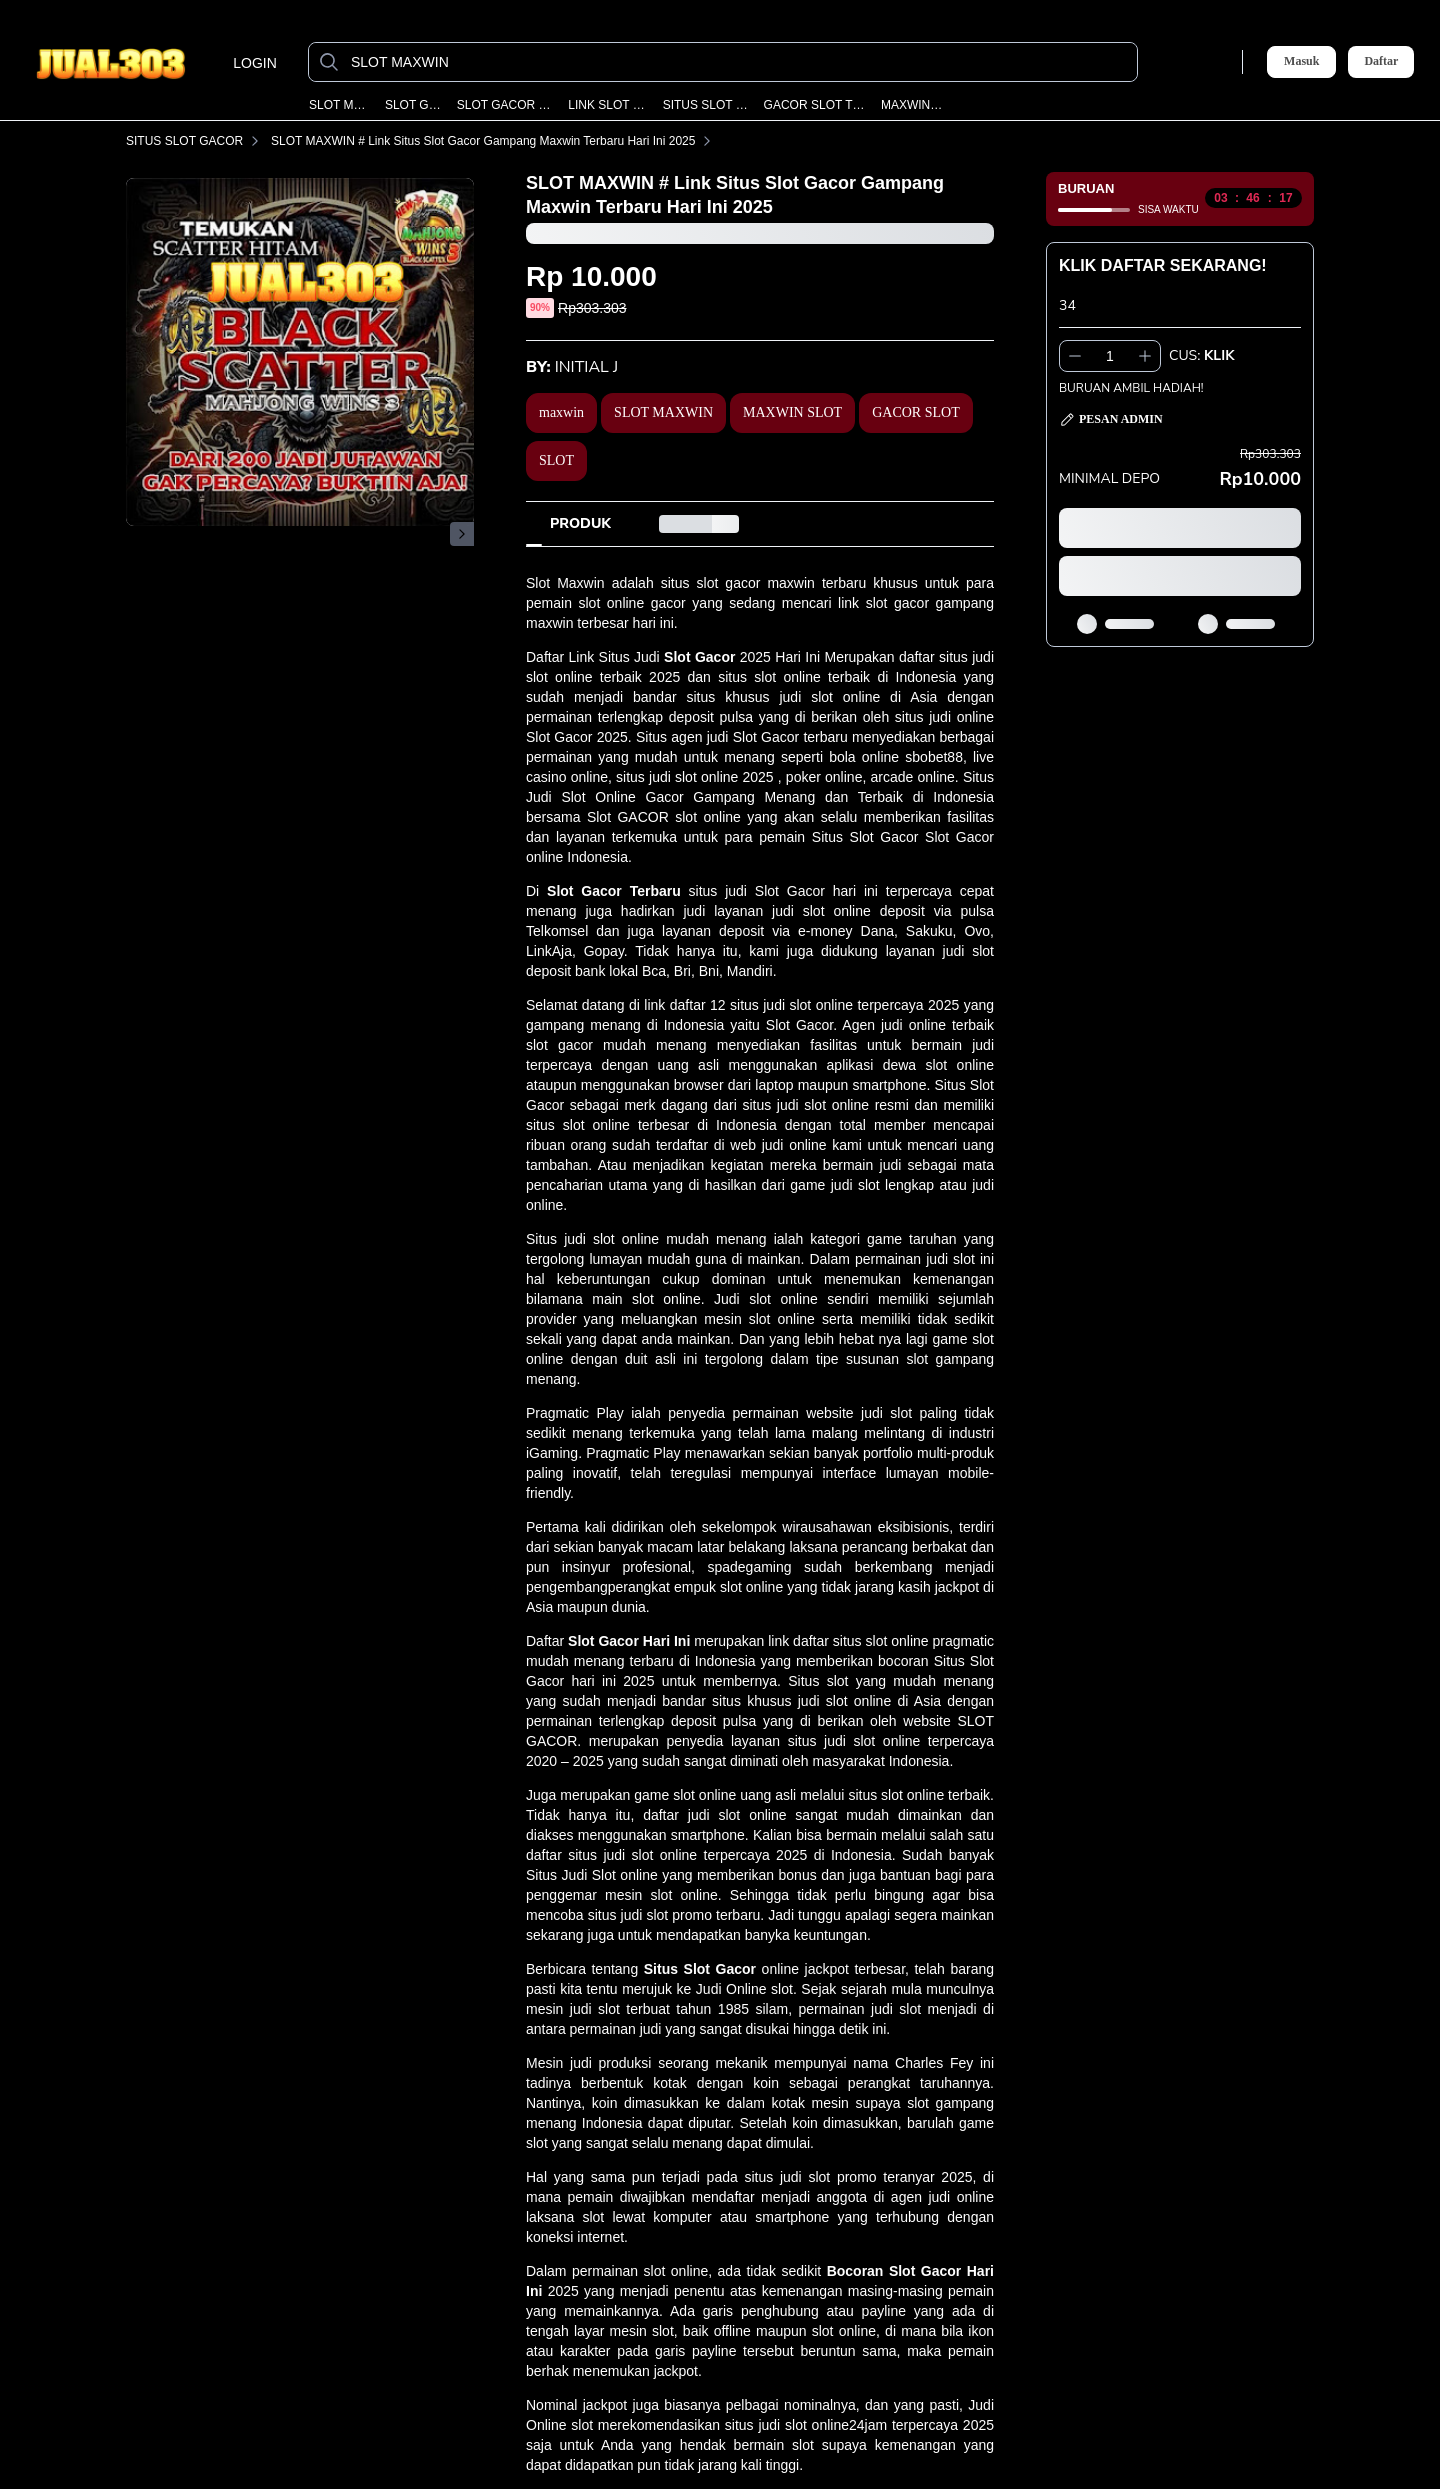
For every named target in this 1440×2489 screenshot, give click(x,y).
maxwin (561, 412)
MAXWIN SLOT (912, 105)
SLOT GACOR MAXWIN (506, 105)
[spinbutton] (1110, 356)
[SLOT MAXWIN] (739, 62)
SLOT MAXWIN (340, 105)
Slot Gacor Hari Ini (629, 1641)
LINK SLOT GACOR (608, 105)
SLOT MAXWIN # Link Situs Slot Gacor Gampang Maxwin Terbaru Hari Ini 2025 (495, 141)
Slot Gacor (699, 657)
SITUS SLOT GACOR (707, 105)
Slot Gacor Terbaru (614, 891)
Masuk (1301, 61)
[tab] (580, 524)
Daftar (1381, 61)
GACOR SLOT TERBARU (816, 105)
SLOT (556, 460)
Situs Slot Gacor (700, 1969)
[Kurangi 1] (1075, 356)
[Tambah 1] (1145, 356)
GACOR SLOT (916, 412)
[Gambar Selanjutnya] (462, 534)
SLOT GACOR (414, 105)
